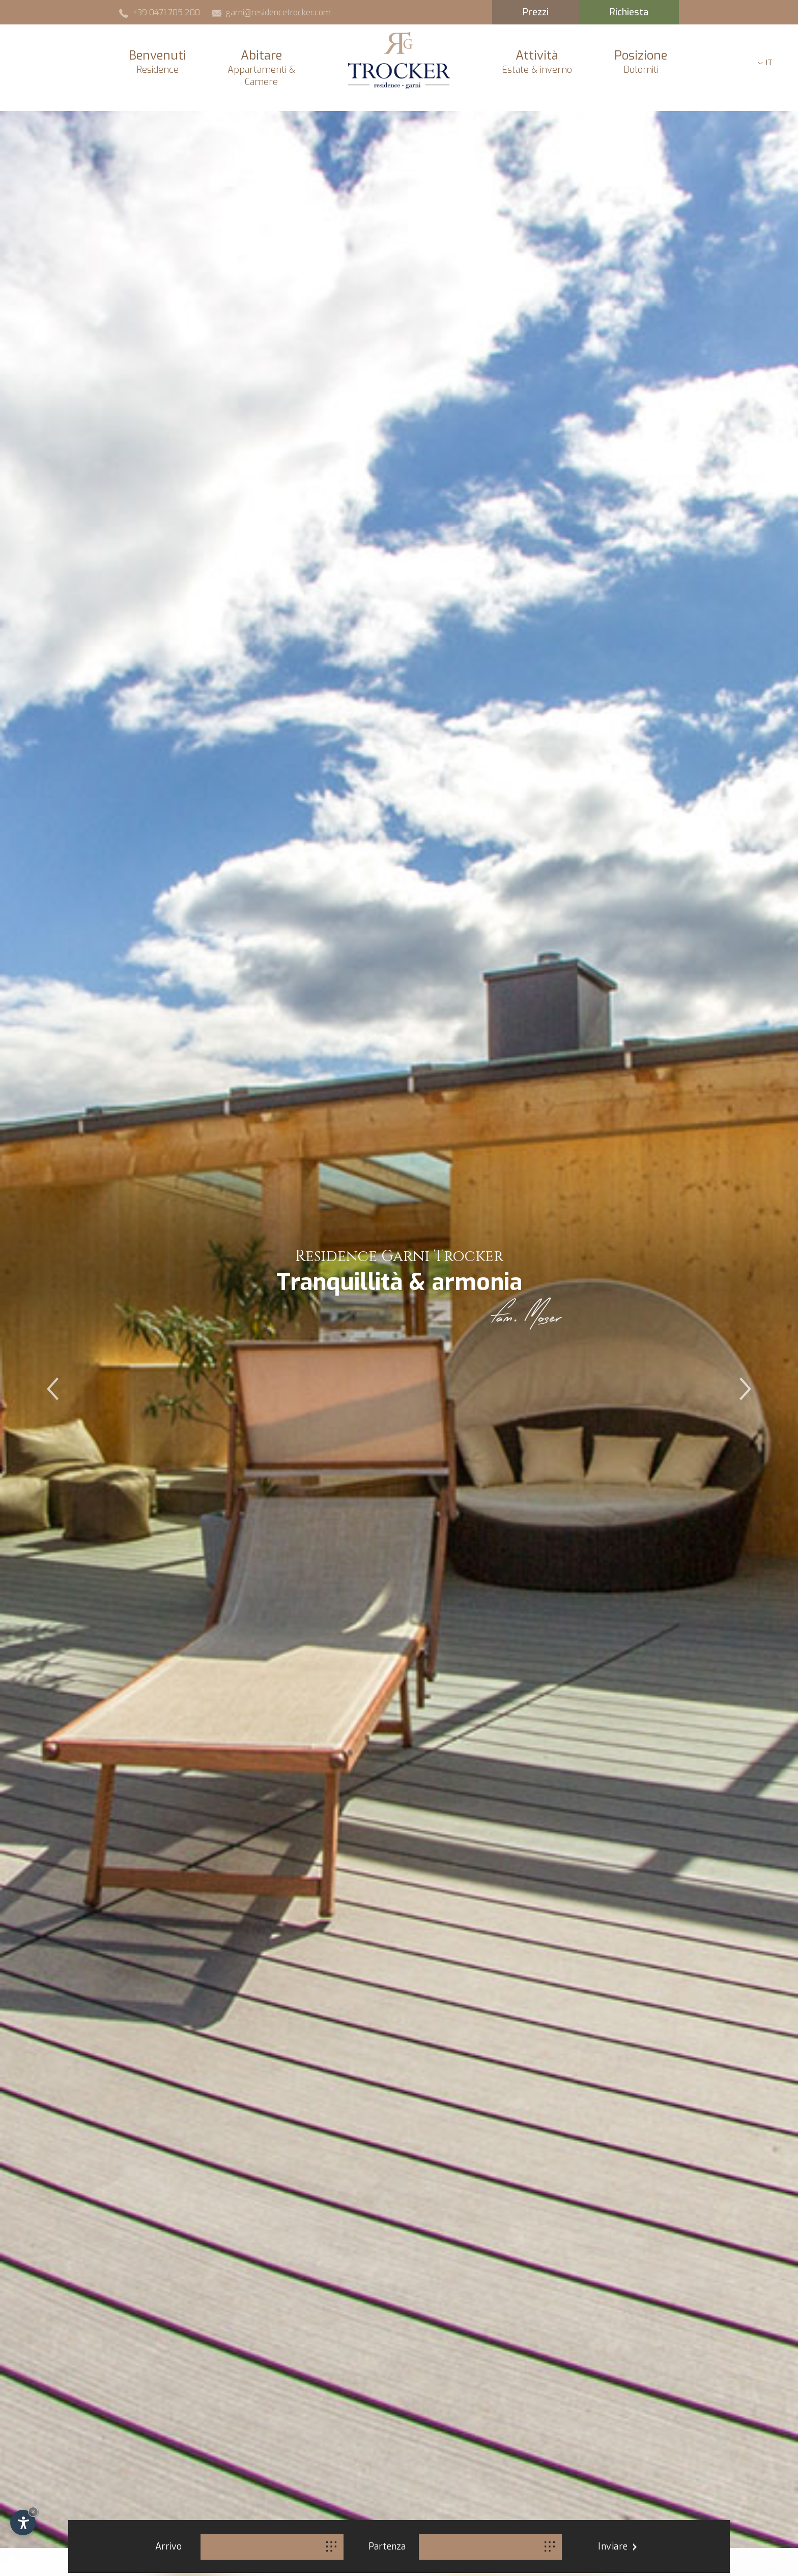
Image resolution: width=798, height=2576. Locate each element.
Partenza (387, 2546)
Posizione (641, 61)
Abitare (261, 67)
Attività (537, 61)
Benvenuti (157, 61)
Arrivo (168, 2546)
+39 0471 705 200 (159, 12)
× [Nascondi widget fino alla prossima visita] (33, 2511)
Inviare (617, 2546)
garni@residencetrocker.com (271, 12)
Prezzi (536, 12)
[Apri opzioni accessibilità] (23, 2522)
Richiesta (629, 12)
